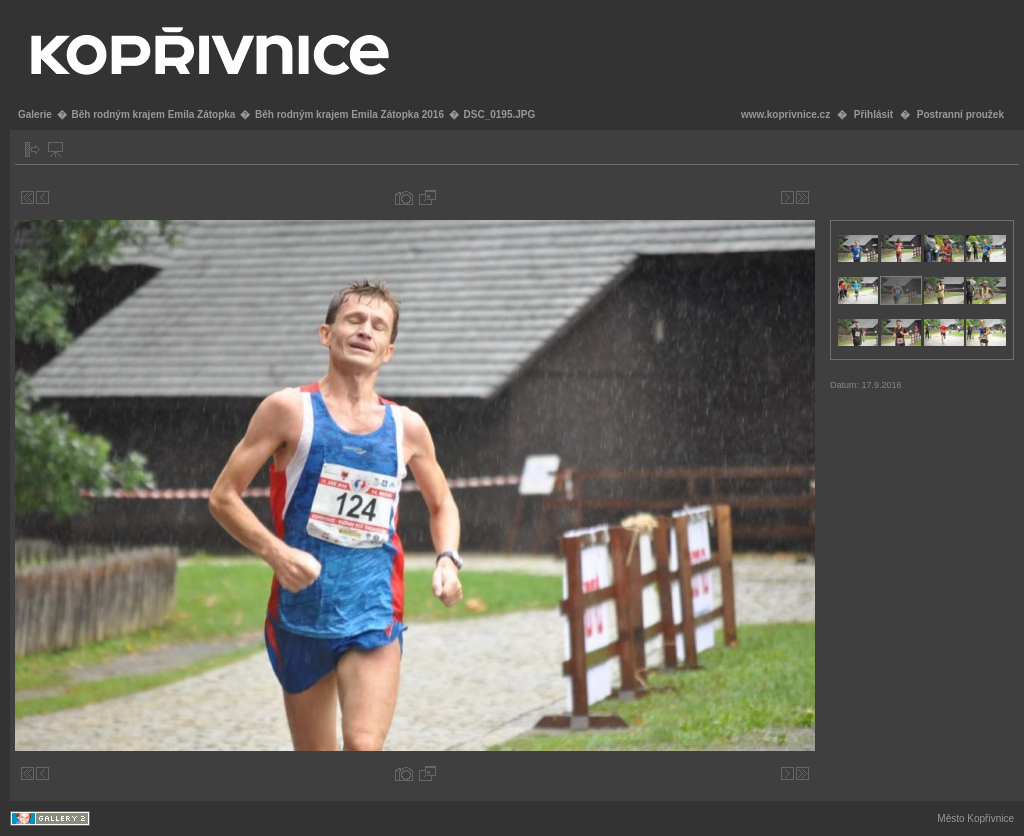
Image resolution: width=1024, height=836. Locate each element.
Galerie (35, 114)
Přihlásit (873, 114)
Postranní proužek (960, 114)
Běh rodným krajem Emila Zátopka (153, 114)
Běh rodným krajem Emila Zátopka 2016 (349, 114)
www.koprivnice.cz (785, 114)
